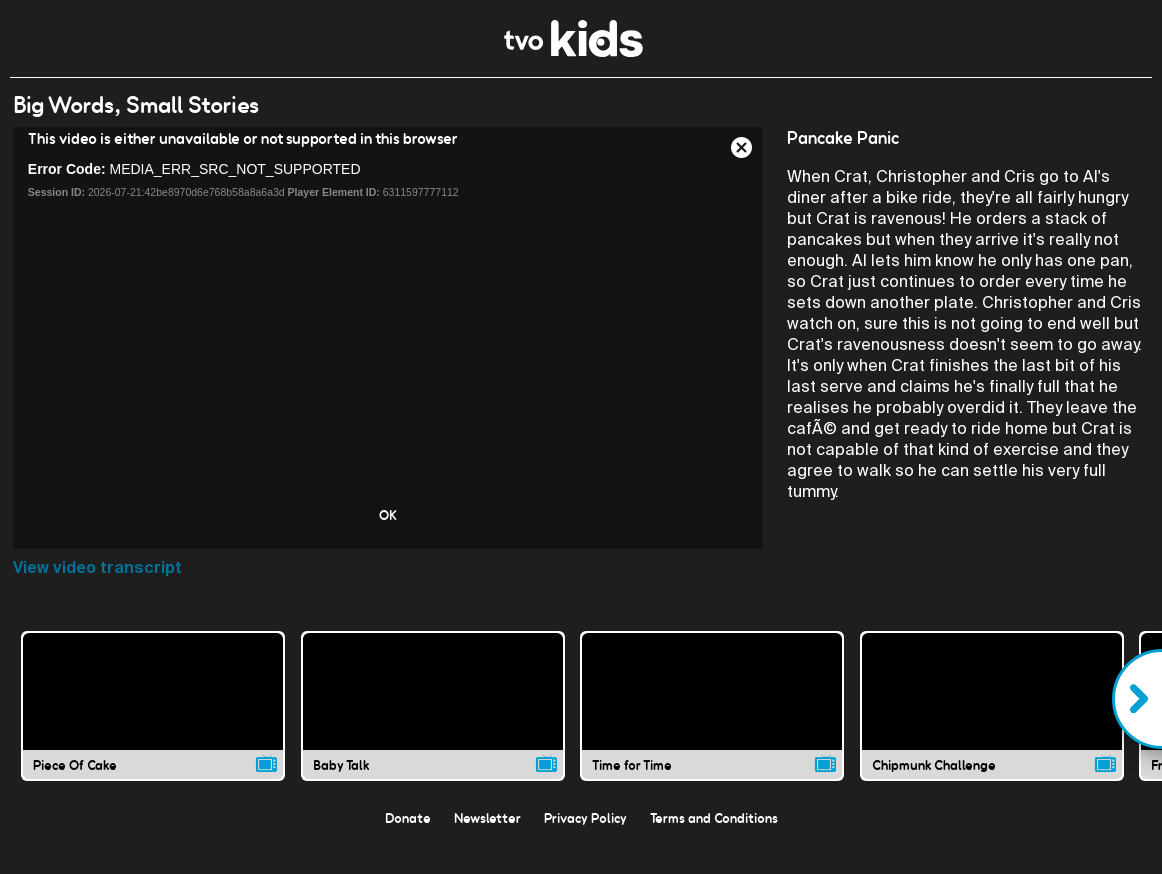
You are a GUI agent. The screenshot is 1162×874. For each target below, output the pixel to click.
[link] (573, 51)
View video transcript (97, 567)
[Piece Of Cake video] (153, 706)
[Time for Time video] (712, 706)
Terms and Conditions (714, 818)
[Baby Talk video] (433, 706)
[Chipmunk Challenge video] (992, 706)
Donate (408, 818)
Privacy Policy (585, 818)
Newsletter (487, 818)
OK (388, 515)
